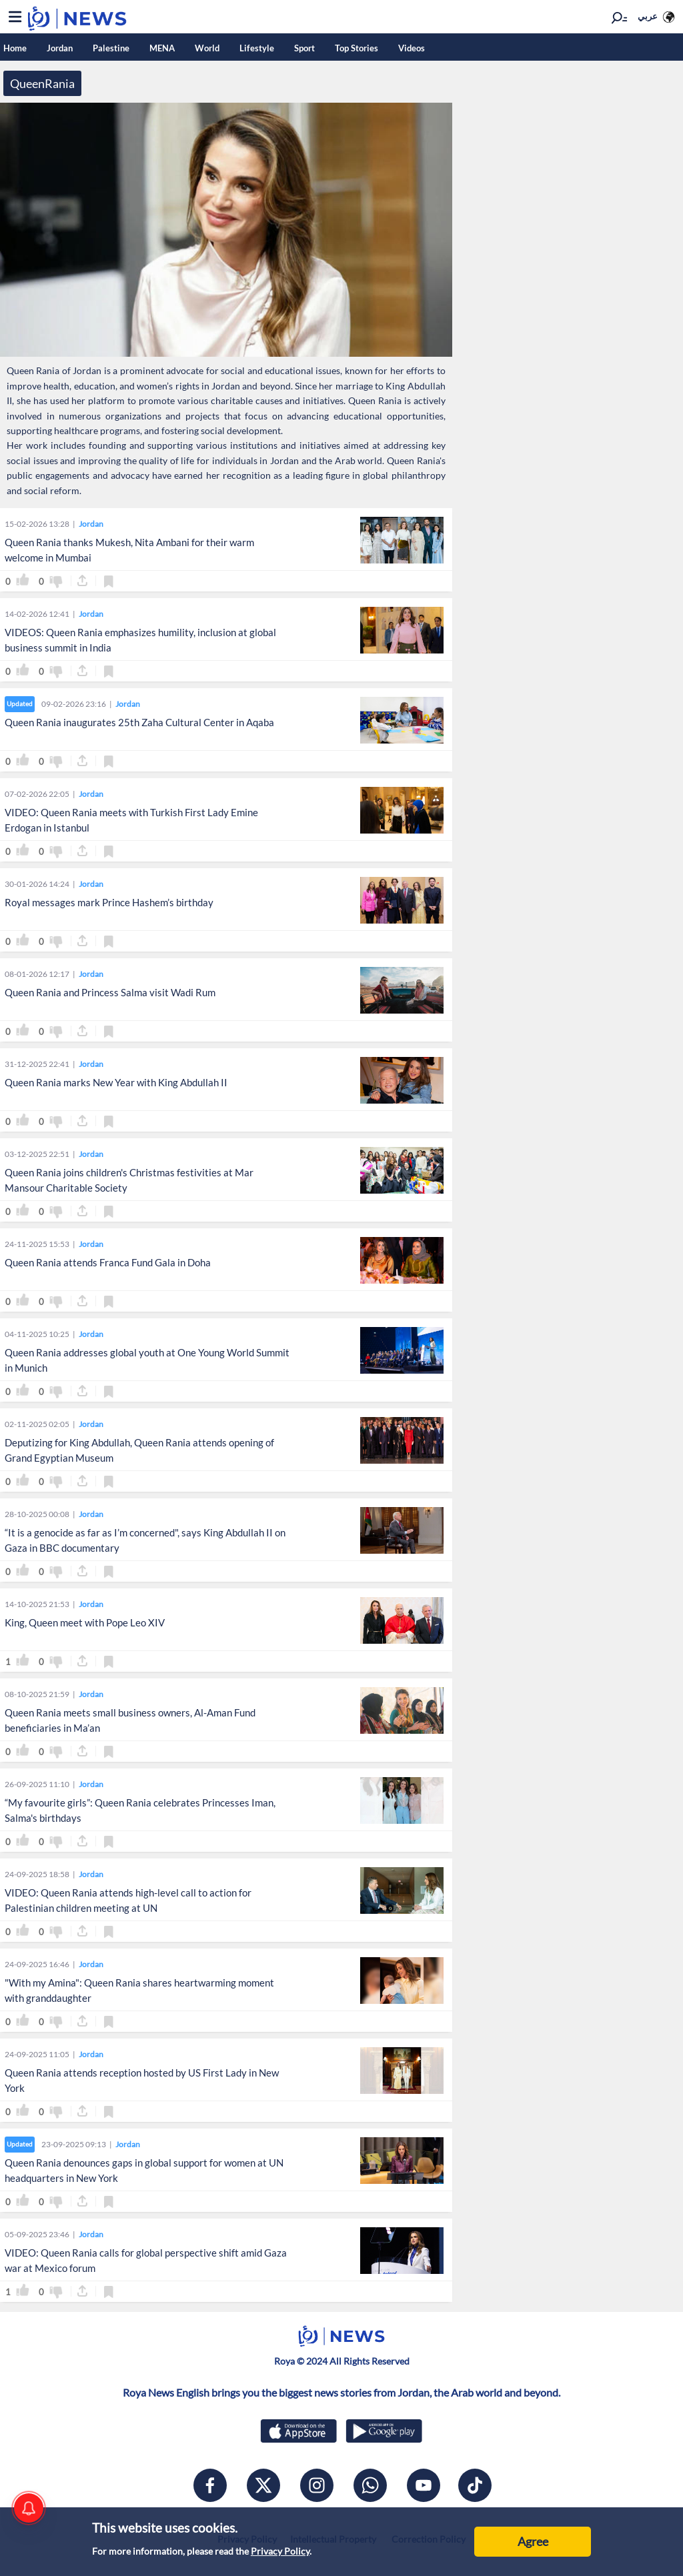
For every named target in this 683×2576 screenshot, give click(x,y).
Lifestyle (256, 48)
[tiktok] (475, 2485)
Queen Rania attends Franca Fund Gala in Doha (108, 1262)
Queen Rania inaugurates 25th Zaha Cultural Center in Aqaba (139, 722)
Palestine (111, 48)
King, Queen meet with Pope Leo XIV (85, 1622)
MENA (162, 48)
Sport (304, 48)
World (207, 48)
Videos (411, 48)
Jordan (60, 48)
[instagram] (316, 2485)
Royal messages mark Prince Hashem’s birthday (109, 902)
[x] (263, 2485)
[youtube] (423, 2485)
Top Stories (356, 48)
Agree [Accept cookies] (533, 2541)
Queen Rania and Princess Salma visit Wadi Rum (110, 992)
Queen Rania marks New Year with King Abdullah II (116, 1082)
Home (15, 48)
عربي (648, 16)
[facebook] (210, 2485)
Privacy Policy (280, 2551)
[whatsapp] (370, 2485)
